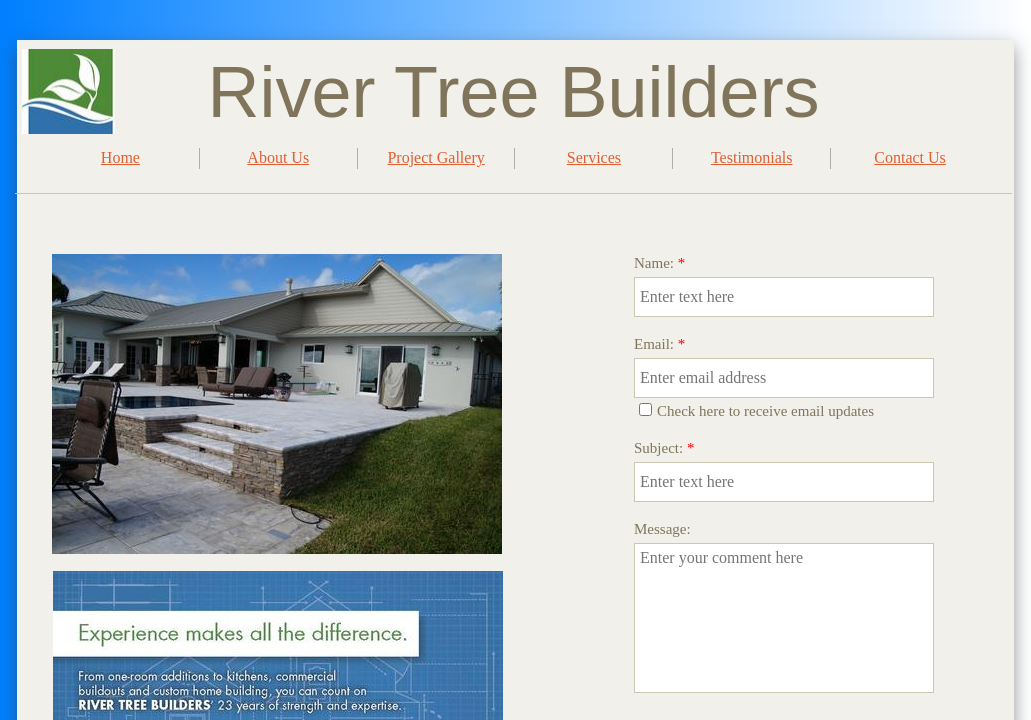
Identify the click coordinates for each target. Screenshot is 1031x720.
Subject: (664, 448)
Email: (659, 344)
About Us (278, 157)
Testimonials (752, 157)
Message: (662, 529)
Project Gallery (435, 157)
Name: (659, 263)
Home (120, 157)
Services (594, 157)
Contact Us (910, 157)
